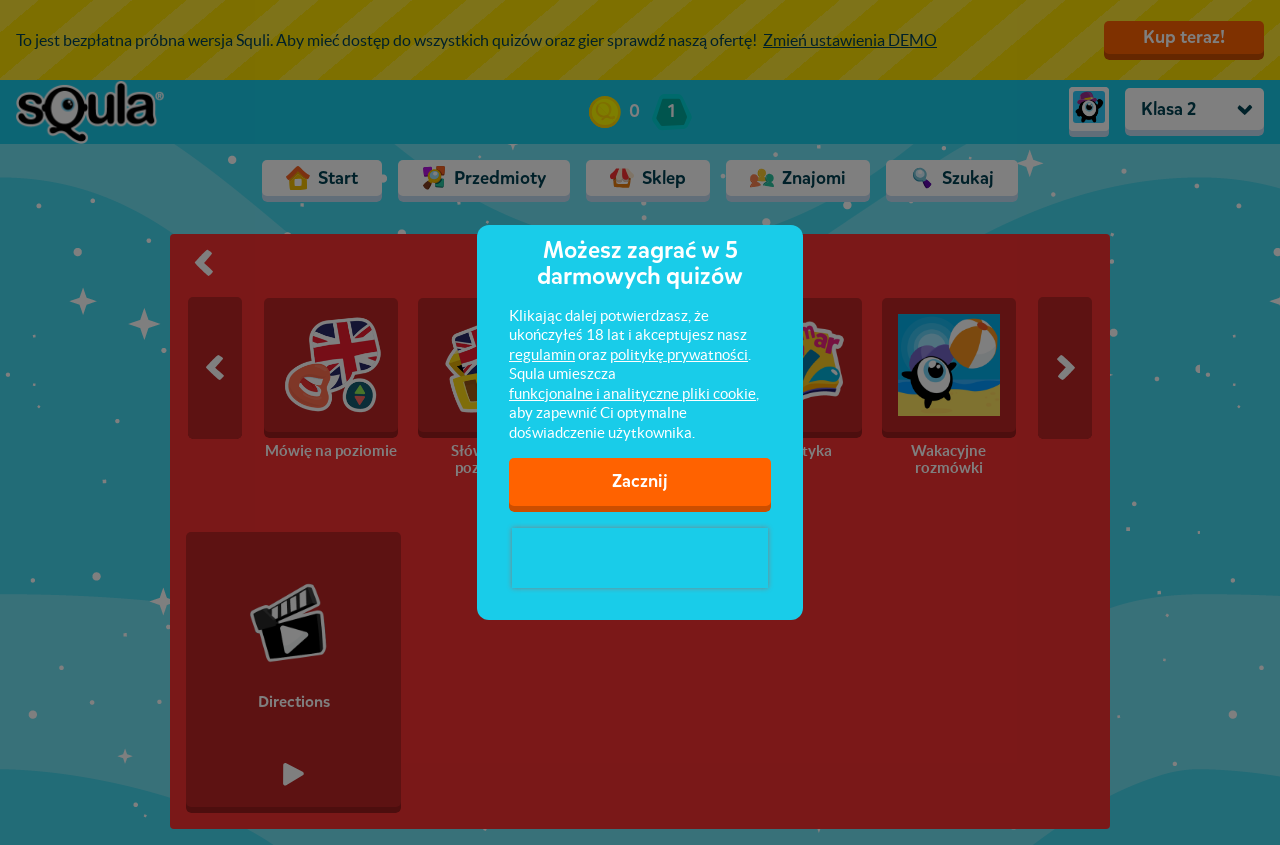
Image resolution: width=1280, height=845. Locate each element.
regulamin (542, 354)
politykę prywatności (679, 354)
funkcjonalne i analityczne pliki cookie (632, 393)
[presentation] (640, 558)
